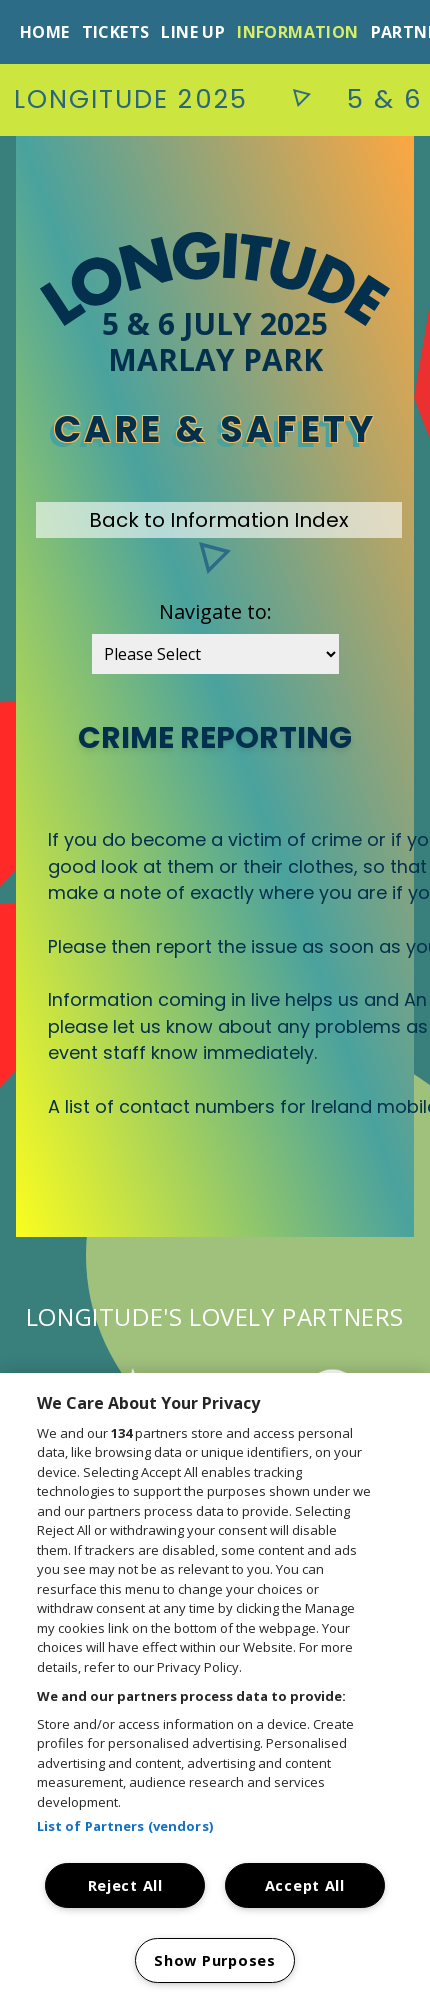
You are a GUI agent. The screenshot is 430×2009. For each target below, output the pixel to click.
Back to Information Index (219, 520)
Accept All (305, 1885)
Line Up (193, 32)
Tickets (116, 32)
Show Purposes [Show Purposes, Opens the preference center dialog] (214, 1960)
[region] (215, 1691)
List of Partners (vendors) (125, 1826)
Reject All (125, 1885)
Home (45, 32)
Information (297, 32)
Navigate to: (215, 611)
